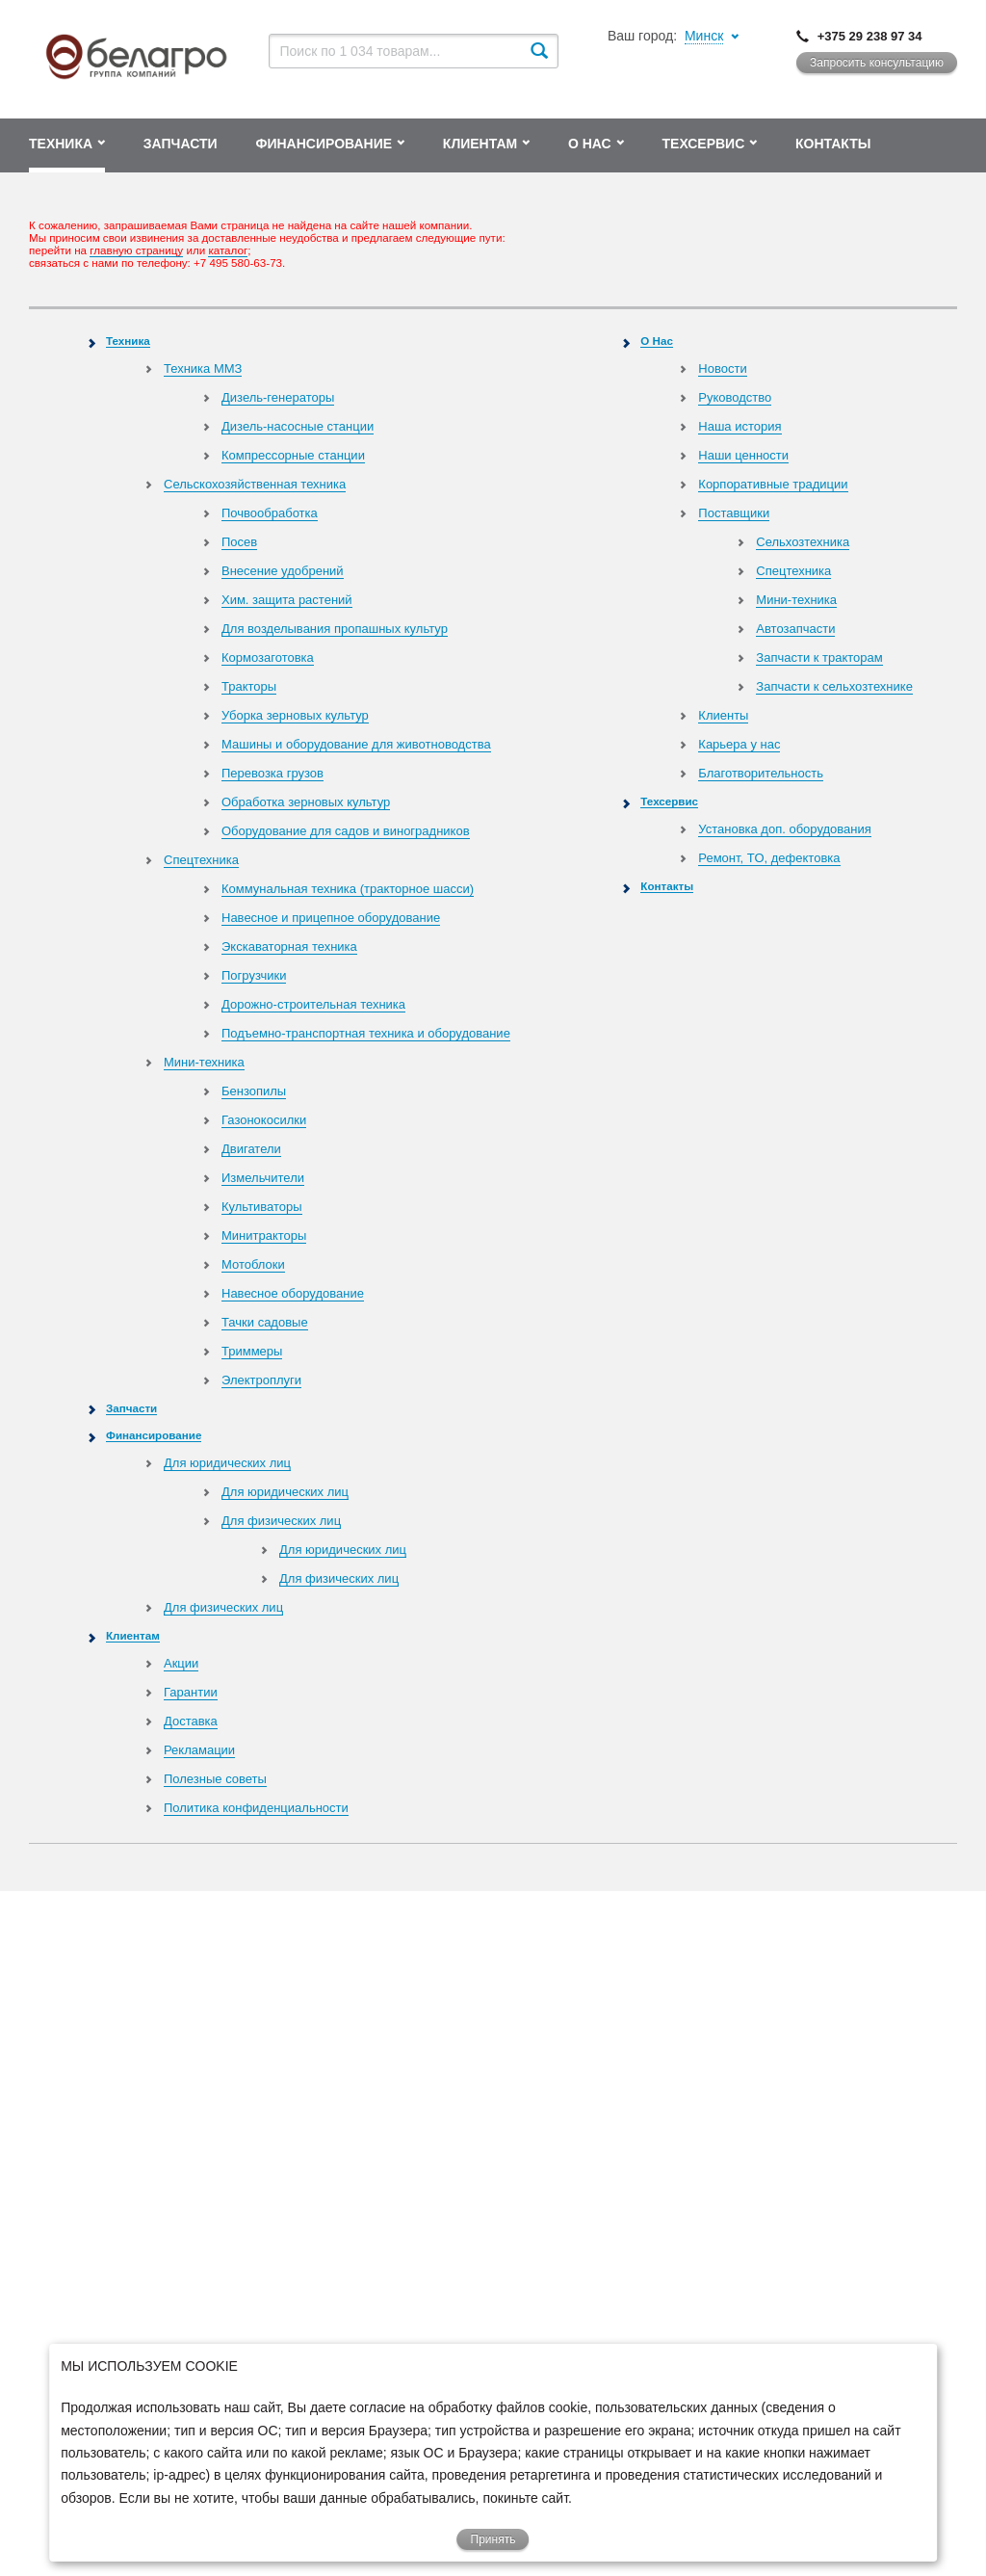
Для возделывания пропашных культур (334, 628)
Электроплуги (261, 1380)
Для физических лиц (281, 1520)
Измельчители (262, 1177)
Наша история (739, 426)
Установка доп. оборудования (784, 829)
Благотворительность (760, 773)
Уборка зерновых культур (295, 715)
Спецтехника (201, 860)
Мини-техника (204, 1062)
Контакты (666, 886)
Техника (128, 340)
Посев (239, 542)
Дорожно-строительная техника (313, 1004)
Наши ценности (743, 455)
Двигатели (251, 1149)
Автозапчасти (795, 628)
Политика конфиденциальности (256, 1808)
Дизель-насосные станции (297, 426)
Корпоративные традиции (772, 484)
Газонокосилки (263, 1120)
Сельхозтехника (802, 542)
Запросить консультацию (877, 62)
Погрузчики (253, 975)
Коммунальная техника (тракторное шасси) (347, 888)
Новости (722, 368)
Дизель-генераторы (277, 397)
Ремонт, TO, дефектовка (769, 858)
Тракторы (248, 686)
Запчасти (131, 1408)
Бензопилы (253, 1091)
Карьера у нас (739, 744)
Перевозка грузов (272, 773)
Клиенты (723, 715)
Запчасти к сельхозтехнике (834, 686)
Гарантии (191, 1692)
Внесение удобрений (282, 571)
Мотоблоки (253, 1264)
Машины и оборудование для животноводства (356, 744)
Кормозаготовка (267, 657)
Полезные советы (215, 1779)
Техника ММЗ (203, 368)
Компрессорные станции (293, 455)
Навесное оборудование (292, 1293)
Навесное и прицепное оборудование (330, 917)
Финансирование (153, 1435)
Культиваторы (261, 1206)
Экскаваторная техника (289, 946)
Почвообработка (269, 513)
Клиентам (133, 1635)
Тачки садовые (264, 1322)
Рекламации (199, 1750)
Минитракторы (263, 1235)
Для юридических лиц (227, 1463)
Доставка (191, 1721)
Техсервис (669, 801)
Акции (181, 1663)
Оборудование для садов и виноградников (345, 831)
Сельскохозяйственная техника (255, 484)
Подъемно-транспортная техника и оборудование (365, 1033)
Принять (493, 2539)
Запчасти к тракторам (819, 657)
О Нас (656, 340)
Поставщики (733, 513)
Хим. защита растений (286, 599)
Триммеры (251, 1351)
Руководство (734, 397)
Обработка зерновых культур (305, 802)
